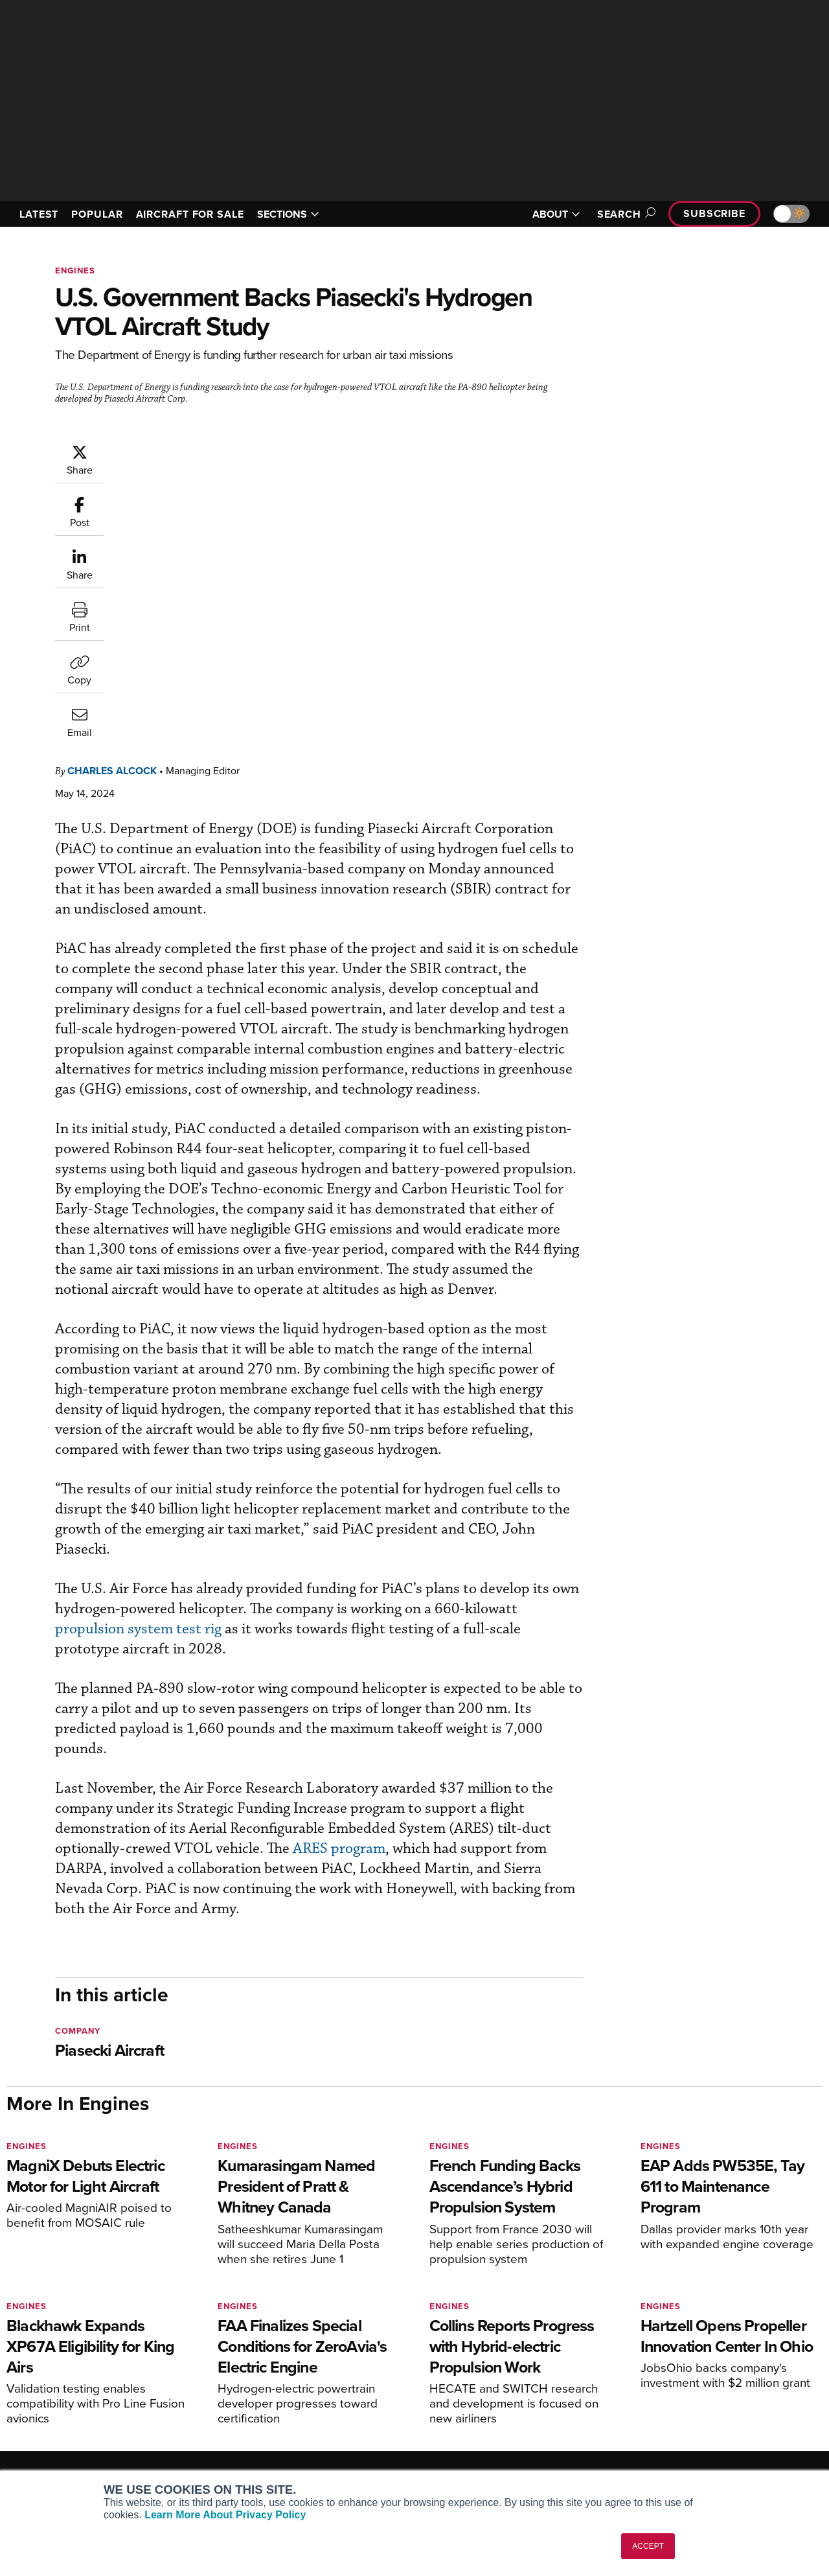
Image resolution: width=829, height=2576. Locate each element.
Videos (449, 2423)
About (656, 2370)
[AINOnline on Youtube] (35, 2311)
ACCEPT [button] (648, 2546)
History (659, 2405)
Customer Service (263, 2388)
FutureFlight (42, 2440)
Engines (75, 270)
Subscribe (714, 213)
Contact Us (667, 2423)
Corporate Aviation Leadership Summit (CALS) (98, 2464)
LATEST (38, 214)
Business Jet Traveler (69, 2423)
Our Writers (668, 2388)
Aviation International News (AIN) (95, 2388)
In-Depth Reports (470, 2405)
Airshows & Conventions (486, 2458)
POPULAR (96, 214)
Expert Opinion (466, 2388)
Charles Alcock (189, 450)
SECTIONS (288, 214)
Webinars (454, 2440)
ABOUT (556, 214)
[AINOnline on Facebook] (10, 2311)
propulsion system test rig (332, 1429)
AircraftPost (50, 2405)
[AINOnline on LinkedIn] (87, 2311)
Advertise (671, 2440)
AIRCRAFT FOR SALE (190, 214)
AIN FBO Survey (58, 2370)
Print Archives (464, 2370)
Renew (240, 2405)
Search (624, 214)
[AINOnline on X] (61, 2311)
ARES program (205, 1668)
